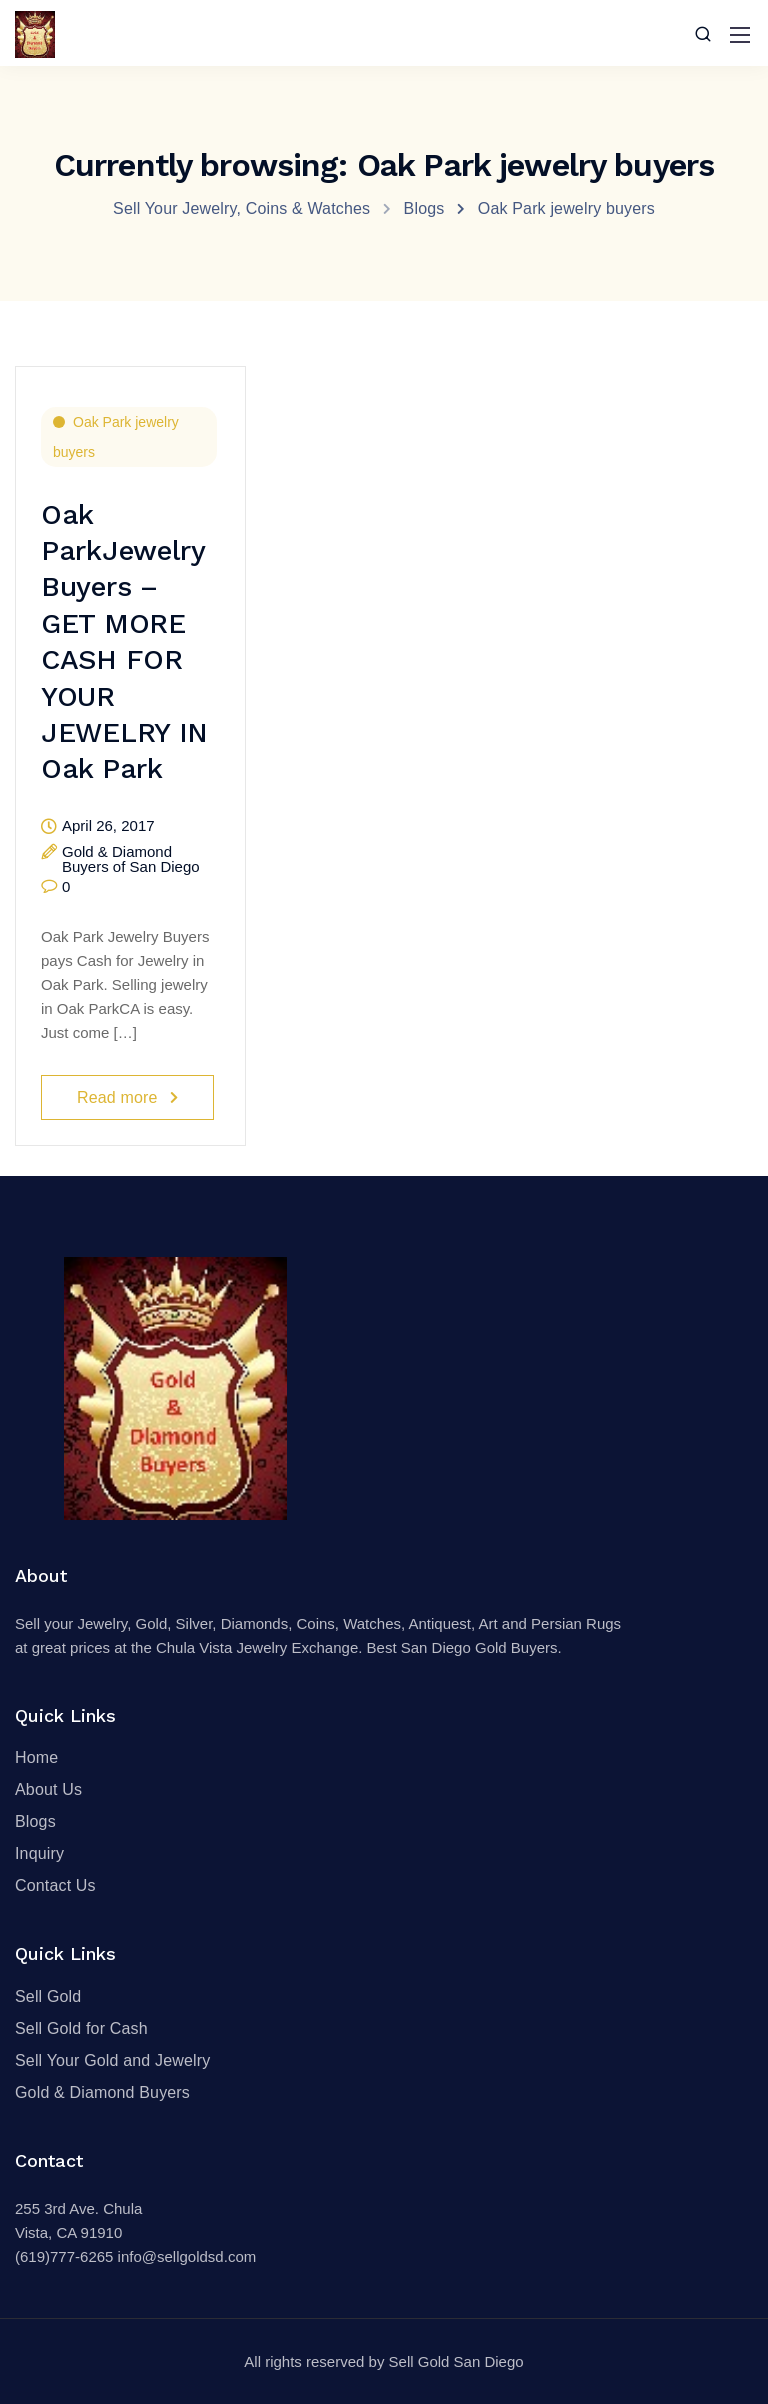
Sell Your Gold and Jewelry (112, 2060)
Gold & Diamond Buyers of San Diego (131, 859)
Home (36, 1757)
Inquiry (39, 1853)
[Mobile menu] (740, 35)
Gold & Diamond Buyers (102, 2092)
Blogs (35, 1821)
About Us (48, 1789)
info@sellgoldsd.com (187, 2256)
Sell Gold (48, 1996)
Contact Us (55, 1885)
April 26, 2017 (108, 826)
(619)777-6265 (64, 2256)
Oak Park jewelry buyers (116, 437)
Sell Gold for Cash (81, 2028)
